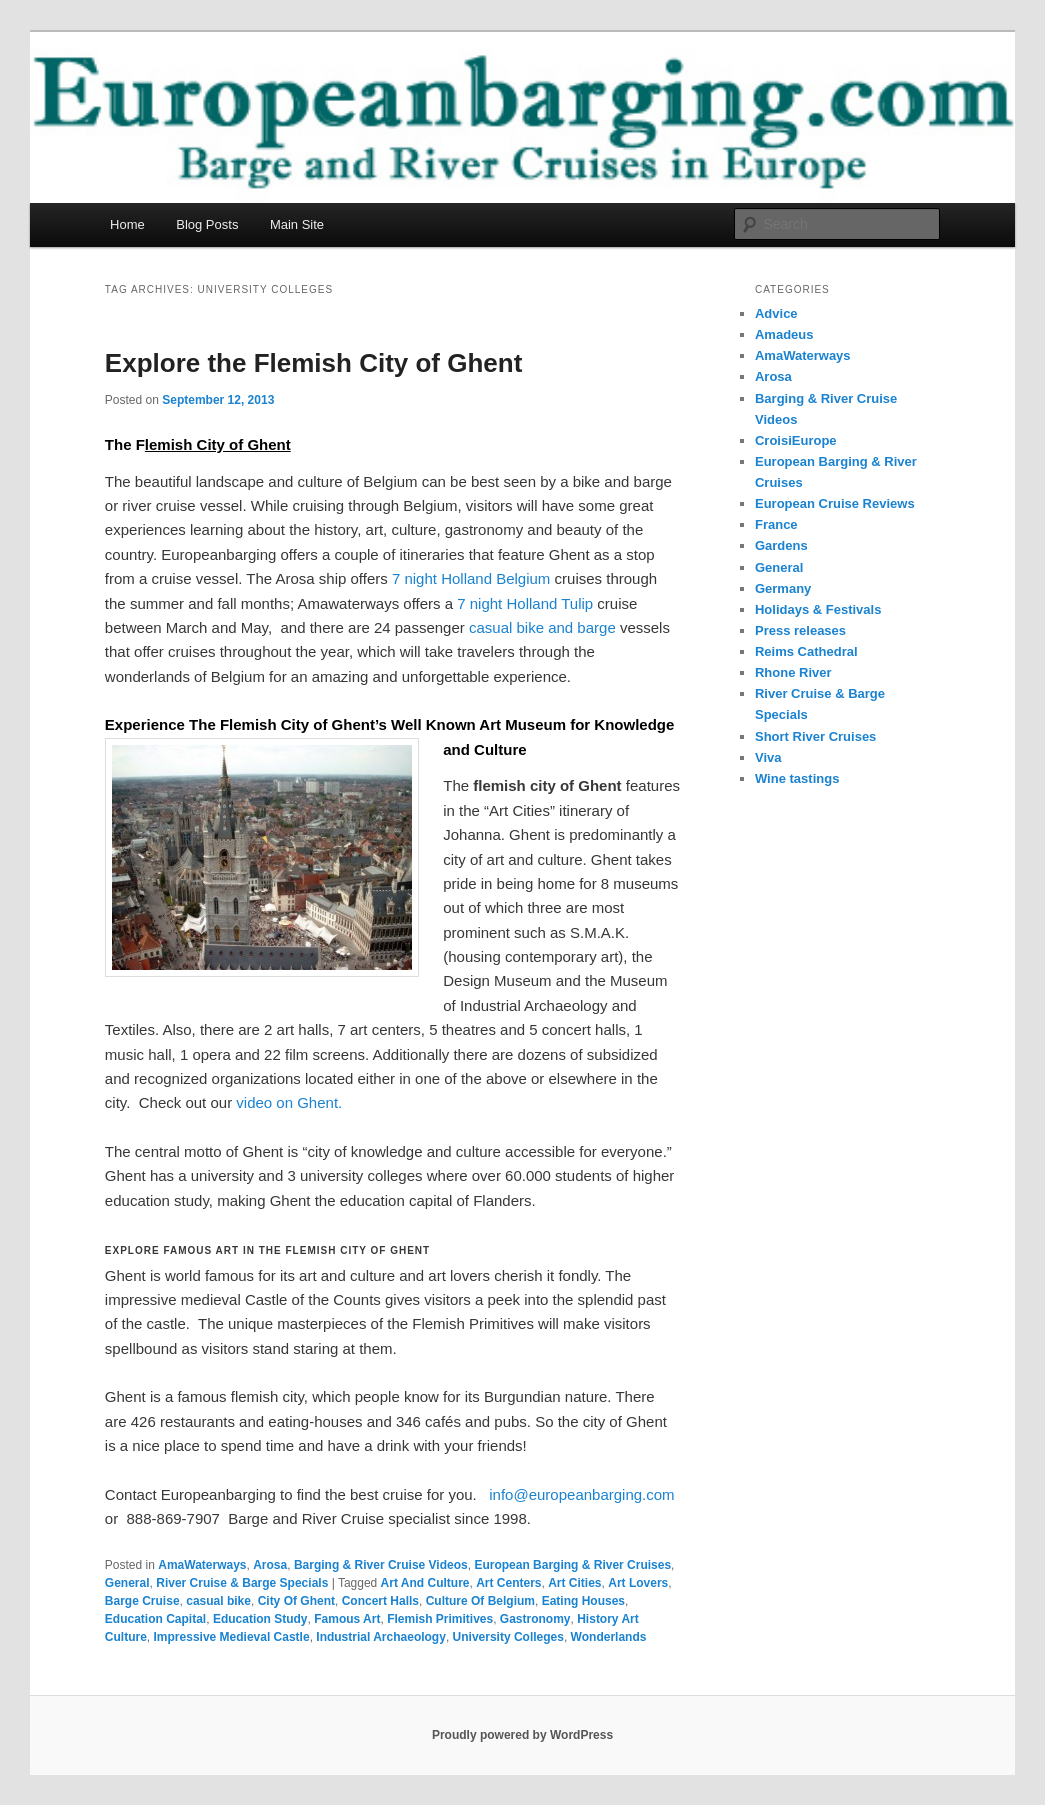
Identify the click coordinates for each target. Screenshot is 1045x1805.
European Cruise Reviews (835, 503)
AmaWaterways (202, 1565)
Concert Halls (380, 1601)
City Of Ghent (296, 1601)
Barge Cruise (142, 1601)
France (776, 524)
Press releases (800, 630)
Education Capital (155, 1619)
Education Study (260, 1619)
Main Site (297, 224)
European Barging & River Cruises (572, 1565)
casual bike (218, 1601)
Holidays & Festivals (818, 609)
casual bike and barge (542, 627)
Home (127, 224)
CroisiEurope (796, 440)
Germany (783, 588)
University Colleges (508, 1637)
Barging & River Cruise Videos (381, 1565)
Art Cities (574, 1583)
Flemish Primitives (440, 1619)
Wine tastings (797, 778)
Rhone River (793, 672)
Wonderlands (609, 1637)
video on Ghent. (289, 1102)
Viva (768, 757)
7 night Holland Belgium (471, 578)
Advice (776, 313)
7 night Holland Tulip (525, 603)
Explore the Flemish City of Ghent (314, 363)
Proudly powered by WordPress (522, 1735)
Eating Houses (583, 1601)
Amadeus (784, 334)
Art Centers (508, 1583)
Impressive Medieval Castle (232, 1637)
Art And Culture (425, 1583)
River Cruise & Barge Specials (242, 1583)
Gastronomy (535, 1619)
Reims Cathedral (806, 651)
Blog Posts (207, 224)
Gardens (781, 545)
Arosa (270, 1565)
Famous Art (347, 1619)
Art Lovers (638, 1583)
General (127, 1583)
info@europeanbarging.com (581, 1494)
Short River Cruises (815, 736)
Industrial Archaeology (381, 1637)
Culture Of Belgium (480, 1601)
